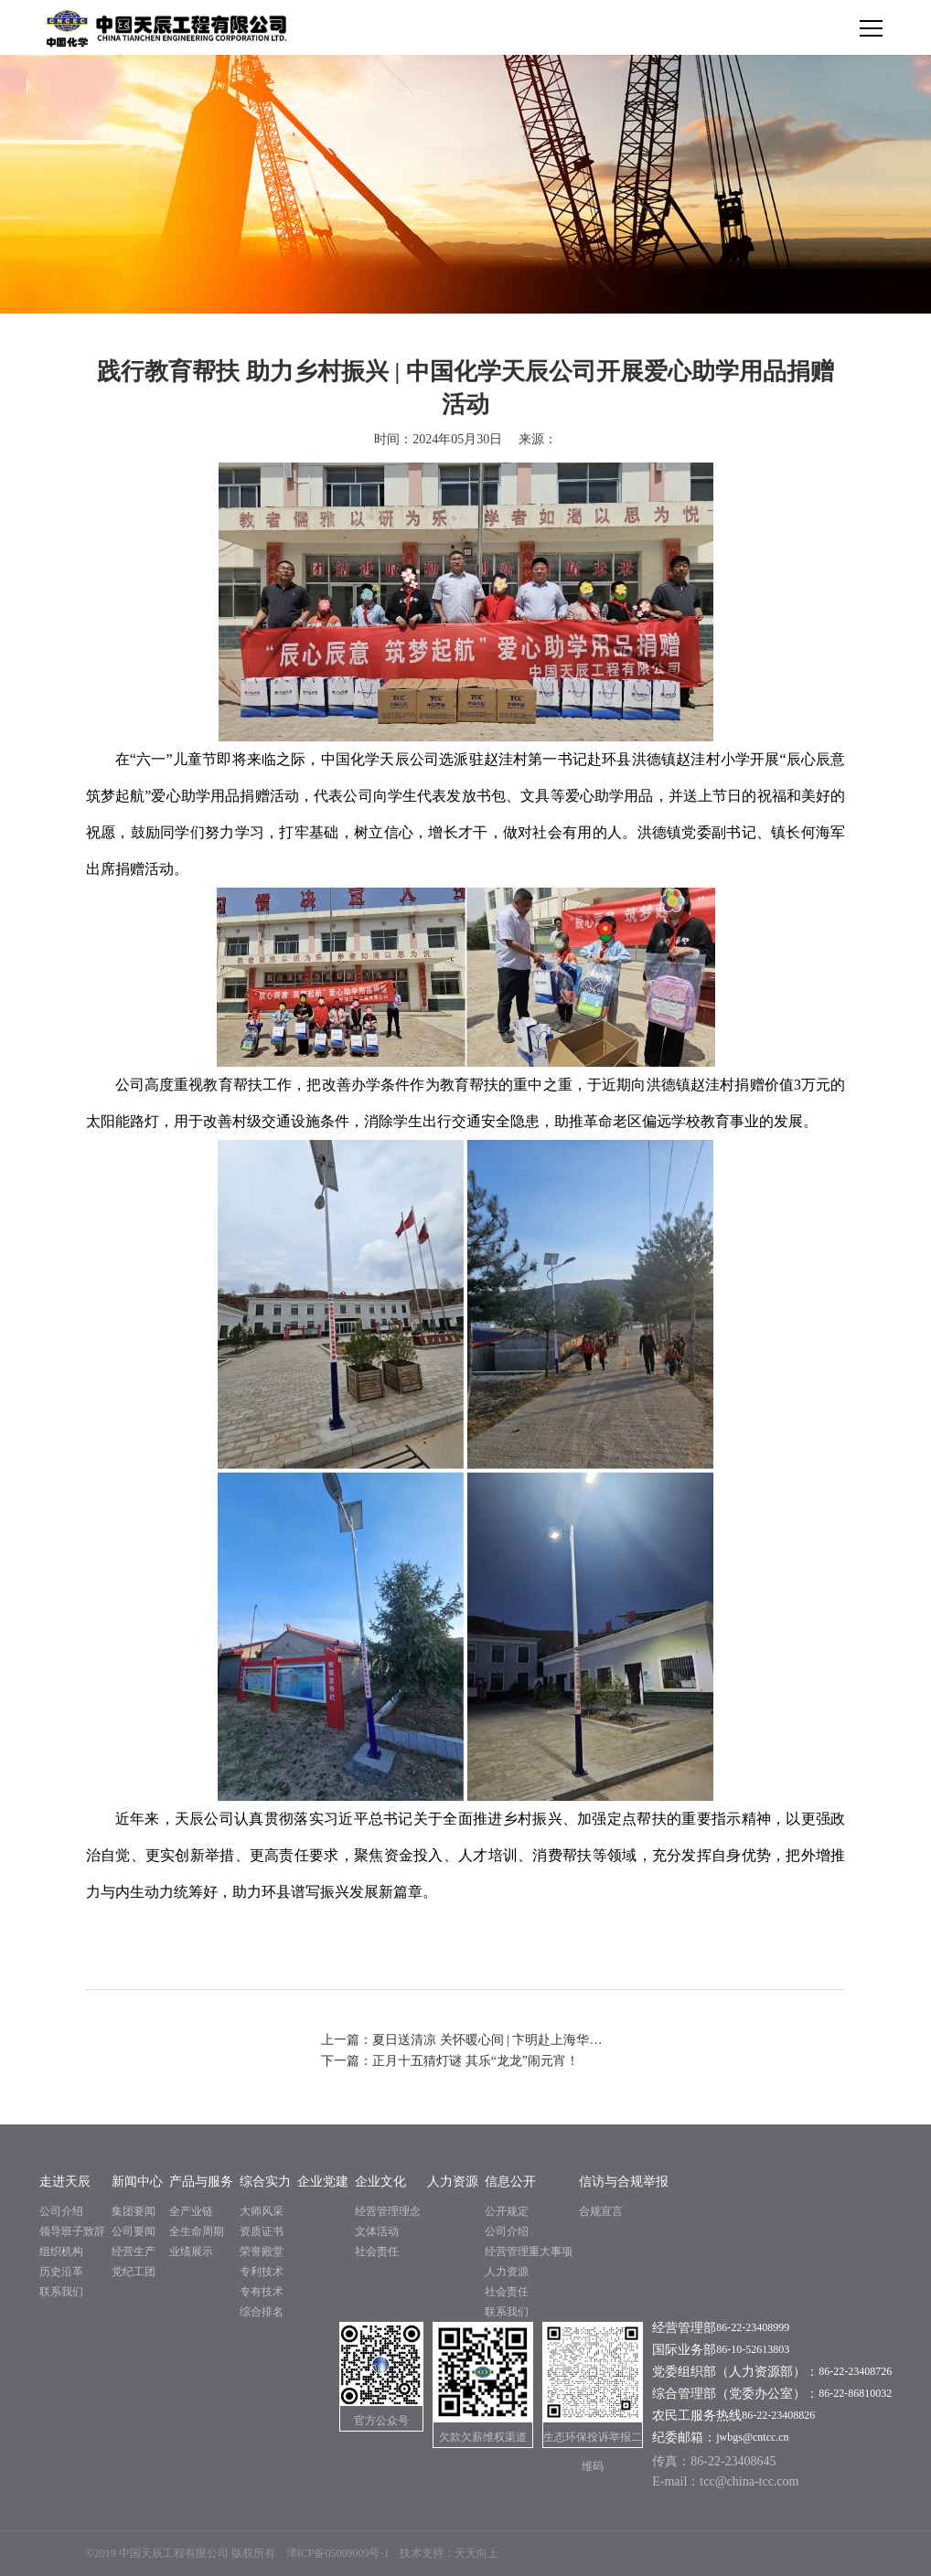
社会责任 (377, 2251)
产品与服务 (201, 2181)
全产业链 (191, 2211)
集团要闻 (133, 2211)
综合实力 (265, 2181)
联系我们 (61, 2291)
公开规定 (507, 2211)
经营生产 (133, 2251)
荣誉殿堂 (262, 2251)
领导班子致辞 (72, 2231)
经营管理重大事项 (529, 2251)
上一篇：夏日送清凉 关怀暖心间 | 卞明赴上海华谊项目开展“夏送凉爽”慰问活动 (465, 2040)
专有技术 (262, 2291)
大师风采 (262, 2211)
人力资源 (452, 2181)
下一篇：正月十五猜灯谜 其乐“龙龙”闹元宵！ (450, 2061)
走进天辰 (65, 2181)
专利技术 (262, 2271)
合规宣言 (601, 2211)
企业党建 (322, 2181)
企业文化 (380, 2181)
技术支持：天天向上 (449, 2553)
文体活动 (377, 2231)
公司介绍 (61, 2211)
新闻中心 (137, 2181)
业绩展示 (191, 2251)
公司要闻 (133, 2231)
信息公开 (510, 2181)
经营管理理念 (388, 2211)
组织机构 (61, 2251)
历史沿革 (61, 2271)
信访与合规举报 (624, 2181)
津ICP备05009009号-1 (338, 2553)
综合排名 (262, 2311)
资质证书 (262, 2231)
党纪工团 (133, 2271)
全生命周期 (196, 2231)
